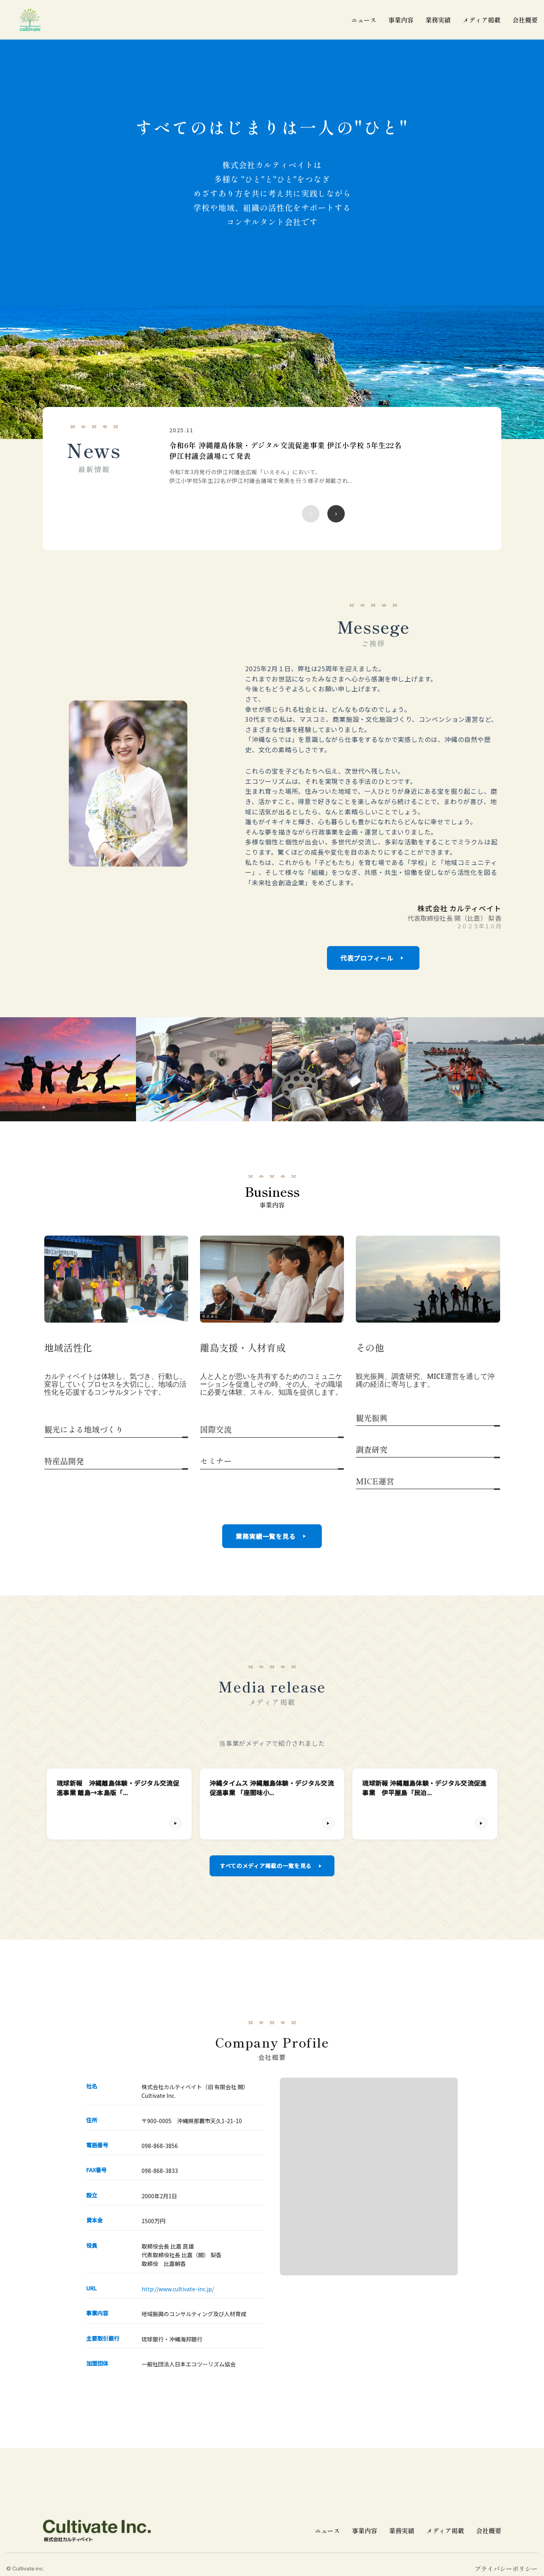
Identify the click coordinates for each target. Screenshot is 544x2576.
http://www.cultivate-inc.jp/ (178, 2292)
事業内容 (401, 20)
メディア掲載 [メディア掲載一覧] (482, 20)
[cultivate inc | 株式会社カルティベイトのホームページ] (30, 20)
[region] (323, 478)
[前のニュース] (310, 513)
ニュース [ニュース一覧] (363, 20)
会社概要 (525, 20)
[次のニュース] (336, 513)
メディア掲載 (445, 2533)
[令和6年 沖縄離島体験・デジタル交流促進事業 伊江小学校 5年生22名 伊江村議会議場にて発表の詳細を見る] (323, 456)
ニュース (327, 2533)
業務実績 (401, 2533)
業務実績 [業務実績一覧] (438, 20)
